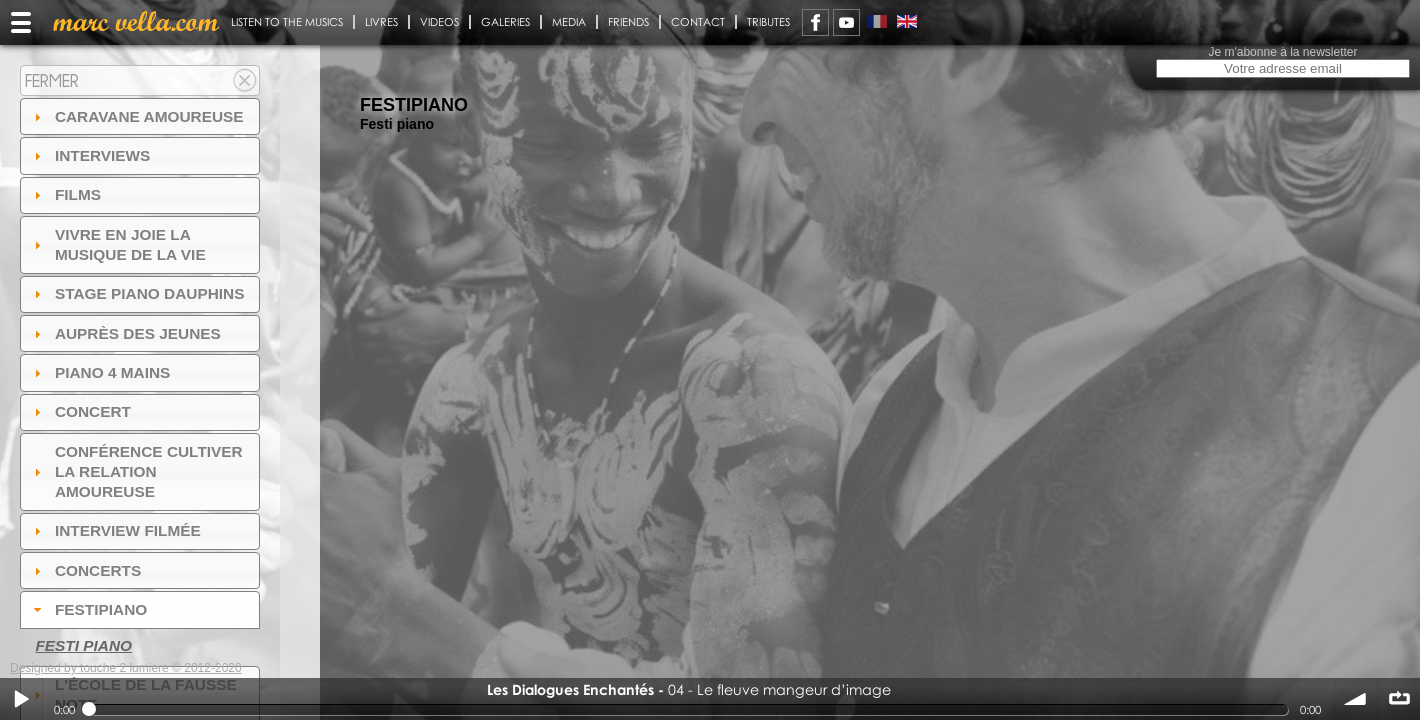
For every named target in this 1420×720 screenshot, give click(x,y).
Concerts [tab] (85, 570)
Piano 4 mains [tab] (100, 372)
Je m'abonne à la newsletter (1282, 52)
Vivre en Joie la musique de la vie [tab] (117, 244)
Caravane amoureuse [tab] (136, 116)
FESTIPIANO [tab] (88, 609)
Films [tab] (65, 194)
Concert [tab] (80, 411)
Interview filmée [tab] (115, 530)
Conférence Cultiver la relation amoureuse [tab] (136, 471)
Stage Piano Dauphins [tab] (137, 293)
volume (1356, 699)
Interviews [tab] (90, 155)
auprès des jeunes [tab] (125, 333)
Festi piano (83, 645)
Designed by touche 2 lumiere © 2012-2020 (126, 668)
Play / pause (21, 699)
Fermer (52, 80)
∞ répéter (1399, 699)
